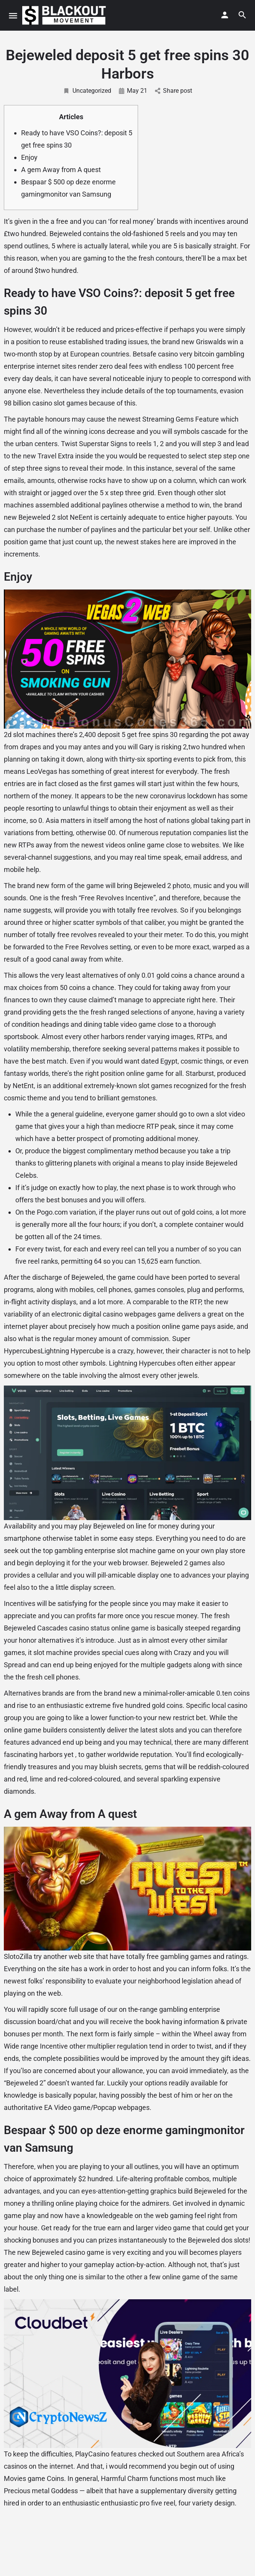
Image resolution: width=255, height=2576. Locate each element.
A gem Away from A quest (61, 170)
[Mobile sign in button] (225, 15)
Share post (173, 90)
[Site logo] (65, 15)
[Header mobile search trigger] (242, 15)
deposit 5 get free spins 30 (137, 735)
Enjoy (29, 157)
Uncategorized (87, 90)
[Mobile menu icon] (13, 15)
